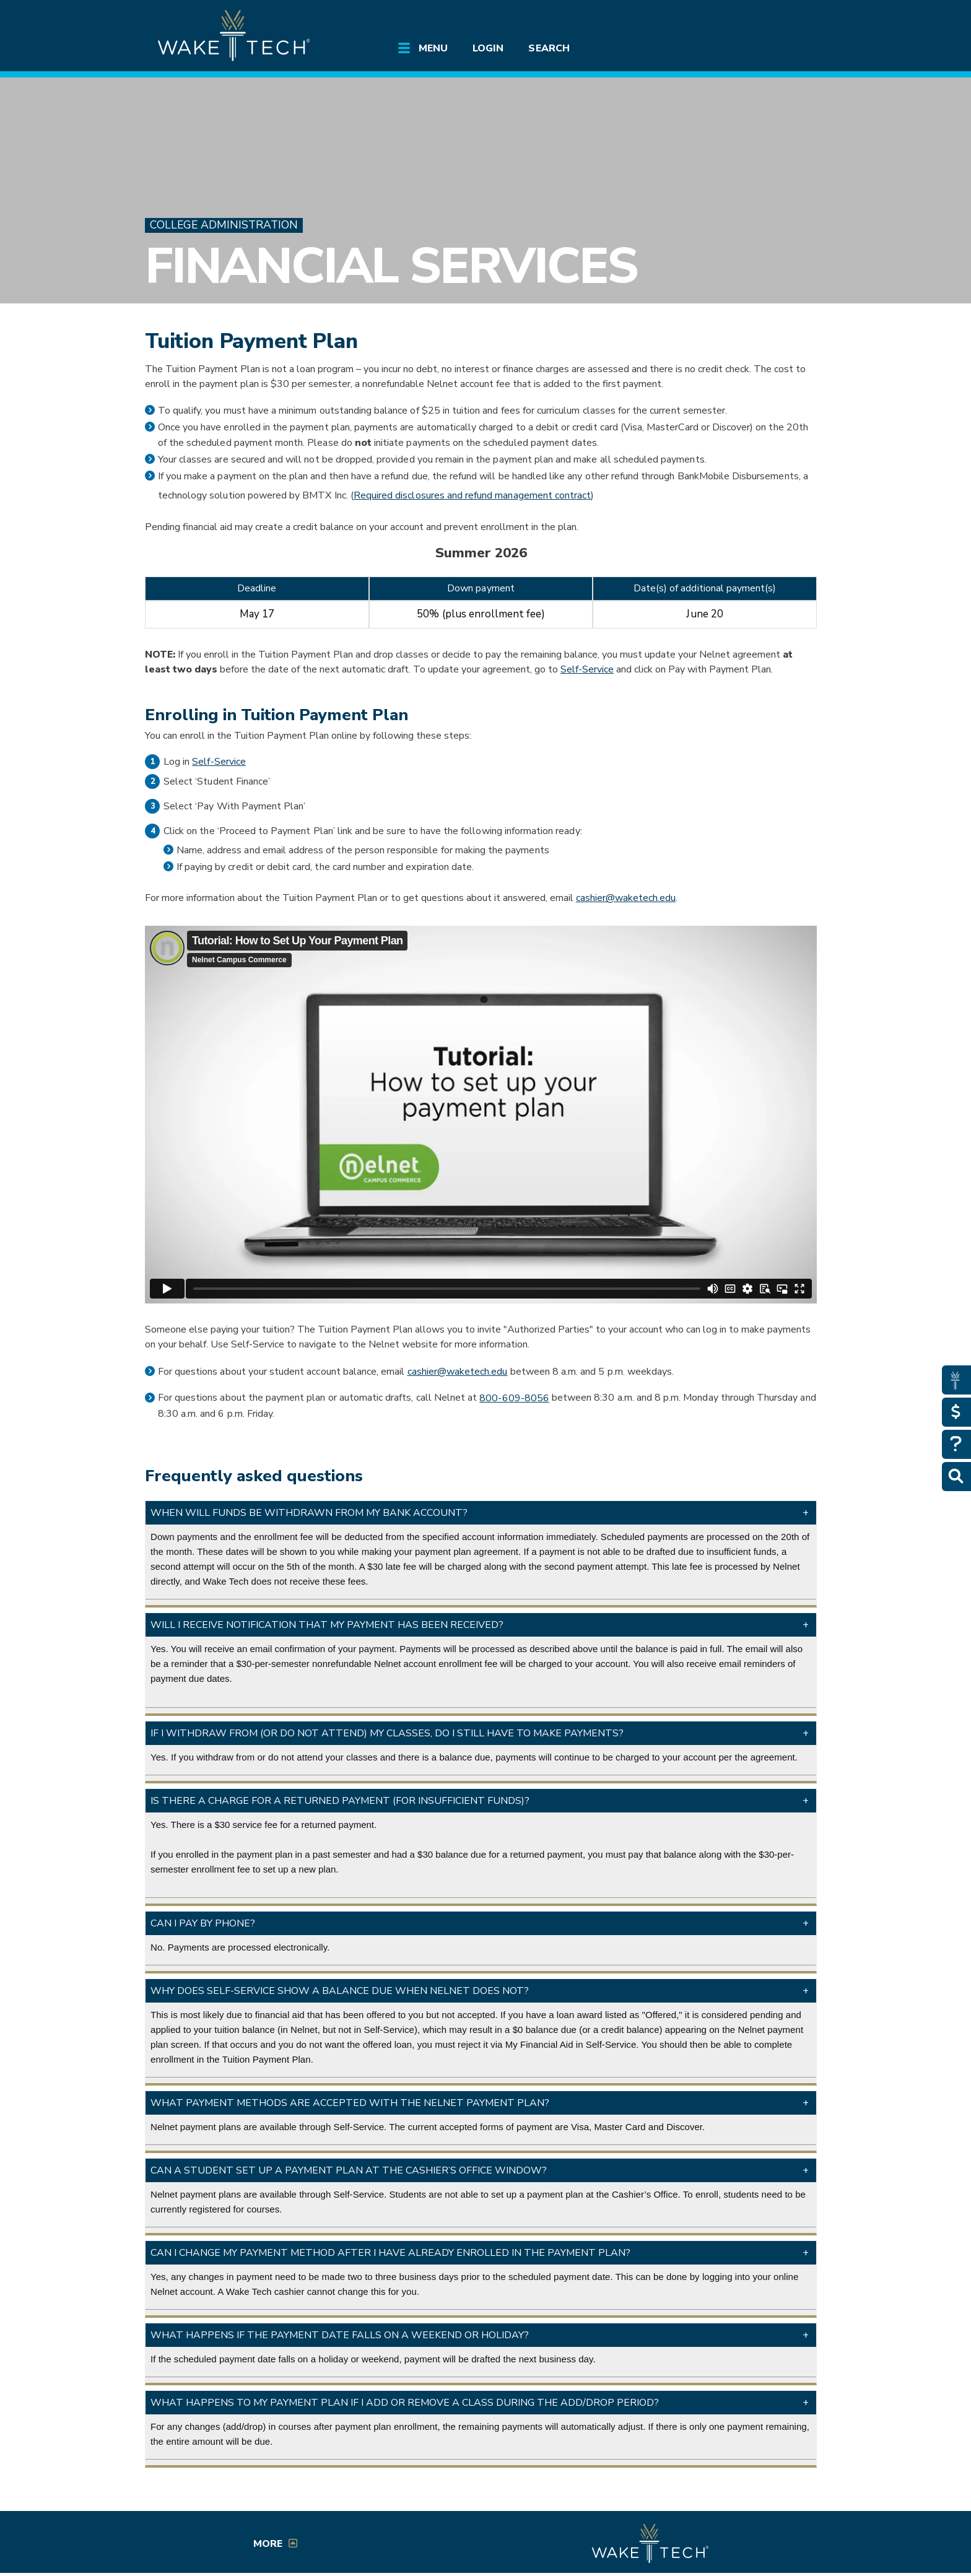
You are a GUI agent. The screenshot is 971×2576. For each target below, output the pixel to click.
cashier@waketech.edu (626, 898)
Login (487, 48)
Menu (433, 48)
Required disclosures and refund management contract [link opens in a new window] (472, 495)
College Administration (224, 225)
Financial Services (391, 266)
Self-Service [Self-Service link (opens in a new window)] (587, 669)
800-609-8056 (514, 1398)
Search (548, 48)
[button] (481, 1513)
